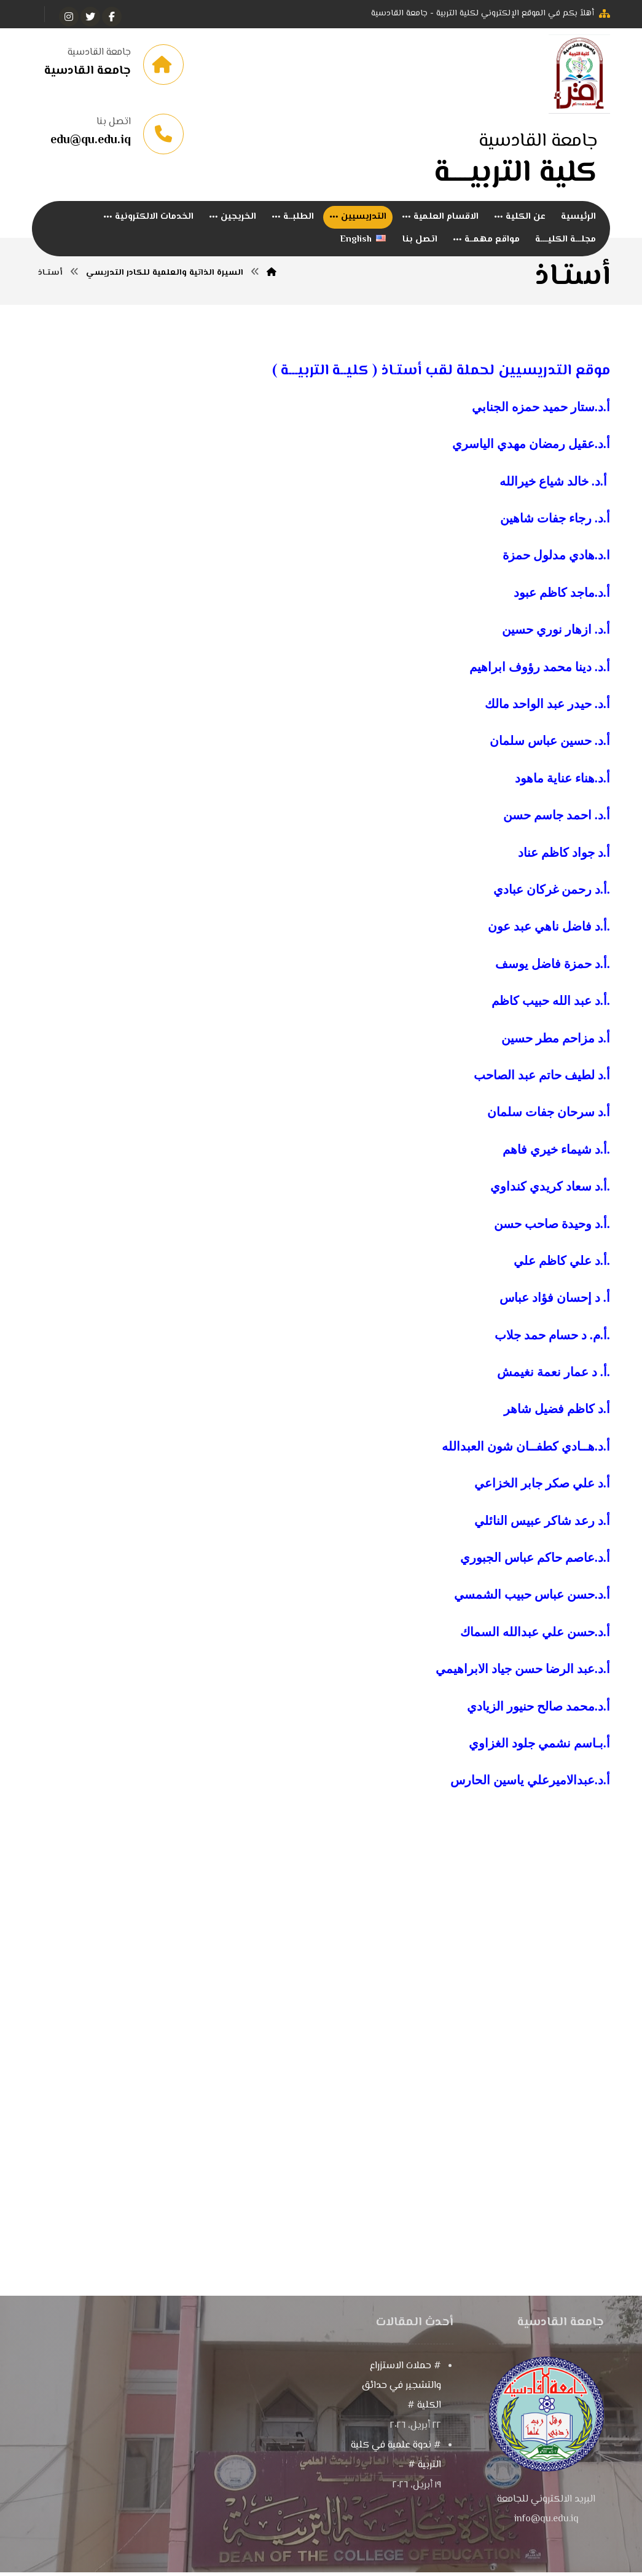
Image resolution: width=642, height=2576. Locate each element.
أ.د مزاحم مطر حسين (555, 1049)
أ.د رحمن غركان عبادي (550, 900)
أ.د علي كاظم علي (560, 1271)
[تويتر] (90, 16)
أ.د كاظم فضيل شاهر (557, 1420)
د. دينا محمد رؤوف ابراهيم (536, 678)
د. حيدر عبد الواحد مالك (544, 715)
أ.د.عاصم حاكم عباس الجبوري (535, 1569)
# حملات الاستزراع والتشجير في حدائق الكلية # (401, 2397)
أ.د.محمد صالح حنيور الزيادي (538, 1717)
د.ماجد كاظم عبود (558, 603)
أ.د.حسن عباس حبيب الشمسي (530, 1606)
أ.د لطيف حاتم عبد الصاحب (542, 1086)
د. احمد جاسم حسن (553, 826)
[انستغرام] (69, 16)
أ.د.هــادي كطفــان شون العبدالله (524, 1457)
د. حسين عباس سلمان (546, 752)
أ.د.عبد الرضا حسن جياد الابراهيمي (523, 1680)
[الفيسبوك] (112, 16)
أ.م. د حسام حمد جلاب (551, 1346)
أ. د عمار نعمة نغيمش (552, 1383)
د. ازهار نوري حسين (552, 641)
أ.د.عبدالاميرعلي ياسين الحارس (530, 1791)
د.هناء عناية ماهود (559, 789)
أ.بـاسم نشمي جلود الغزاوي (538, 1754)
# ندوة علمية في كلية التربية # (396, 2466)
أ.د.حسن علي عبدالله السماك (535, 1643)
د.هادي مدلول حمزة (553, 566)
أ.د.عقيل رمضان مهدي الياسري (531, 455)
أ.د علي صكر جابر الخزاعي (542, 1495)
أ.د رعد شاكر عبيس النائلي (542, 1531)
